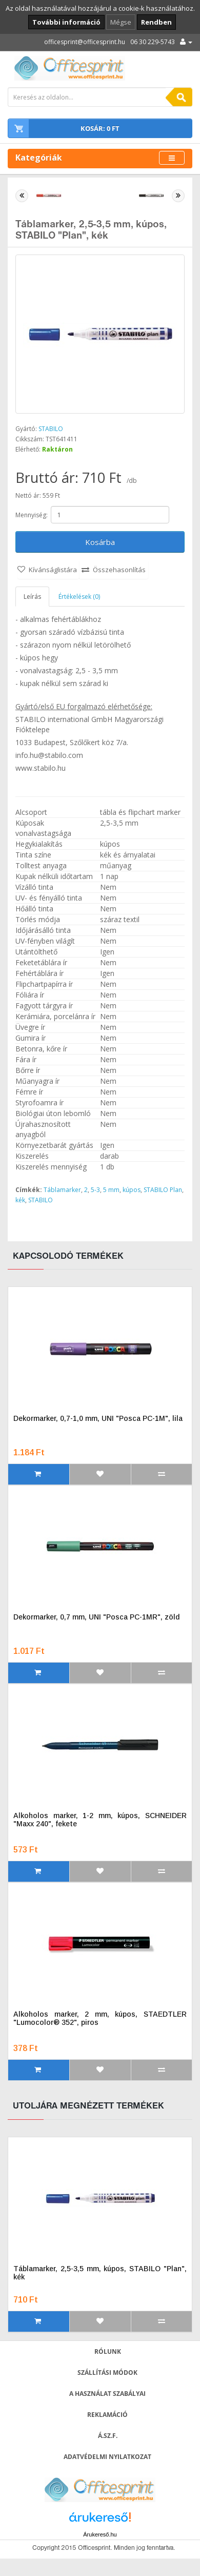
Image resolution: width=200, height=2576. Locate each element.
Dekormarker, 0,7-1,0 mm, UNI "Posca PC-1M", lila (98, 1418)
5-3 (95, 1189)
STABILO (50, 428)
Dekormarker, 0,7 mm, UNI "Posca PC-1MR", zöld (96, 1617)
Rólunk (107, 2351)
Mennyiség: (31, 515)
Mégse (120, 22)
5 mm (111, 1189)
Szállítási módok (107, 2372)
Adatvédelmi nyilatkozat (107, 2456)
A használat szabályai (107, 2393)
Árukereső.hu (99, 2534)
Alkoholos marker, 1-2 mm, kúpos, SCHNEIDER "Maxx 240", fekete (100, 1819)
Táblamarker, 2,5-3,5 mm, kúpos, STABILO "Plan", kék (100, 2273)
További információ (66, 22)
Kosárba (100, 542)
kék (20, 1200)
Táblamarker (62, 1189)
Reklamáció (107, 2414)
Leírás (32, 596)
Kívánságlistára (53, 569)
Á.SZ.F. (107, 2435)
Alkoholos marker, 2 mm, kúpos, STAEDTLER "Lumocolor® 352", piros (100, 2018)
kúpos (132, 1189)
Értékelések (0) (79, 596)
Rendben (156, 22)
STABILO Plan (163, 1189)
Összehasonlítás (119, 569)
